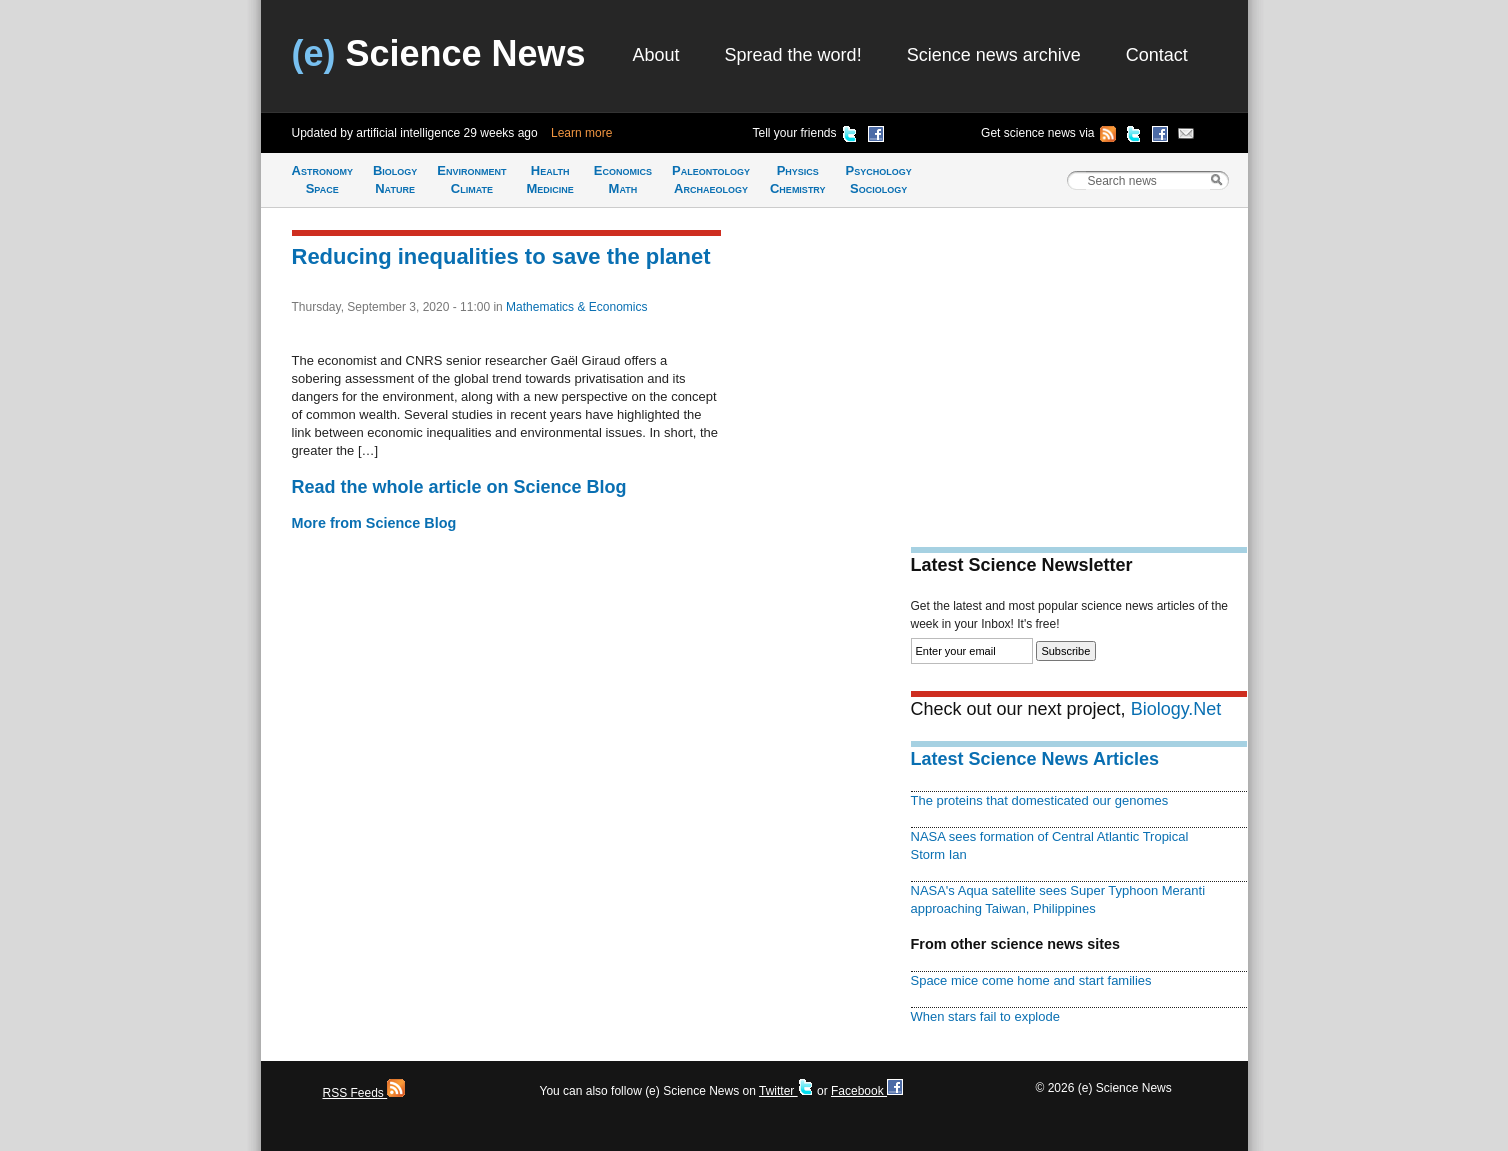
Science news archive (994, 55)
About (656, 55)
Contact (1157, 55)
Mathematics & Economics (576, 307)
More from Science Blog (374, 523)
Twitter (786, 1091)
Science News (439, 53)
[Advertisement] (1079, 366)
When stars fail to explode (985, 1016)
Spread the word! (793, 55)
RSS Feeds (364, 1093)
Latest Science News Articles (1035, 759)
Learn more (581, 133)
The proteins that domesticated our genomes (1040, 800)
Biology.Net (1176, 709)
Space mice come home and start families (1031, 980)
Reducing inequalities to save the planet (501, 256)
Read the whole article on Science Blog (459, 487)
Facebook (867, 1091)
